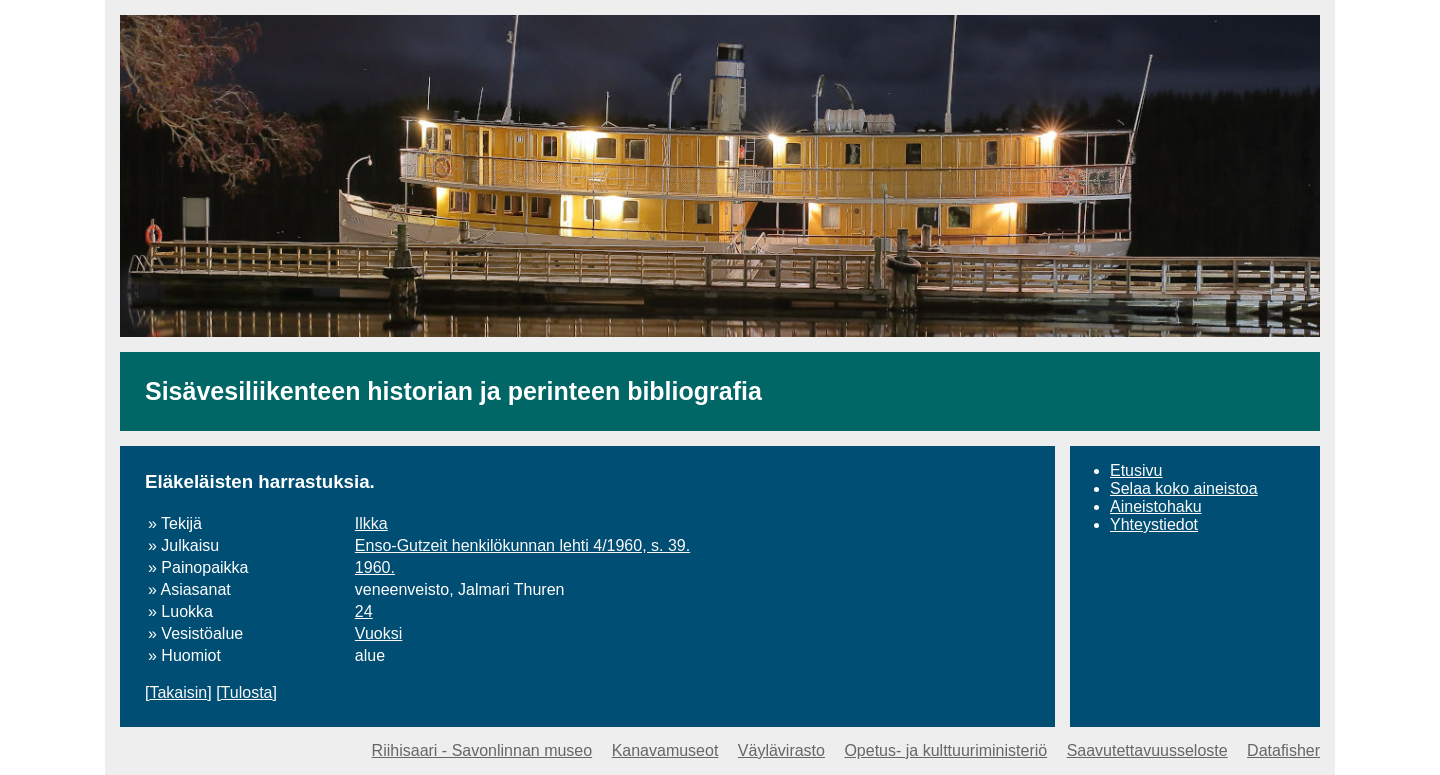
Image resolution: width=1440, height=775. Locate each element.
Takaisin (178, 692)
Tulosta (247, 692)
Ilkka (371, 523)
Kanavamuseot (665, 750)
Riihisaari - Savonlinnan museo (482, 750)
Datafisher (1283, 750)
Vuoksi (378, 633)
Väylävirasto (781, 750)
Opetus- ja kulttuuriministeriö (945, 750)
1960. (375, 567)
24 (364, 611)
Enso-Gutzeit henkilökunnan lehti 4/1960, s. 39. (522, 545)
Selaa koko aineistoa (1184, 488)
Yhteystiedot (1154, 524)
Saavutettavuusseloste (1147, 750)
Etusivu (1136, 470)
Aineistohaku (1156, 506)
